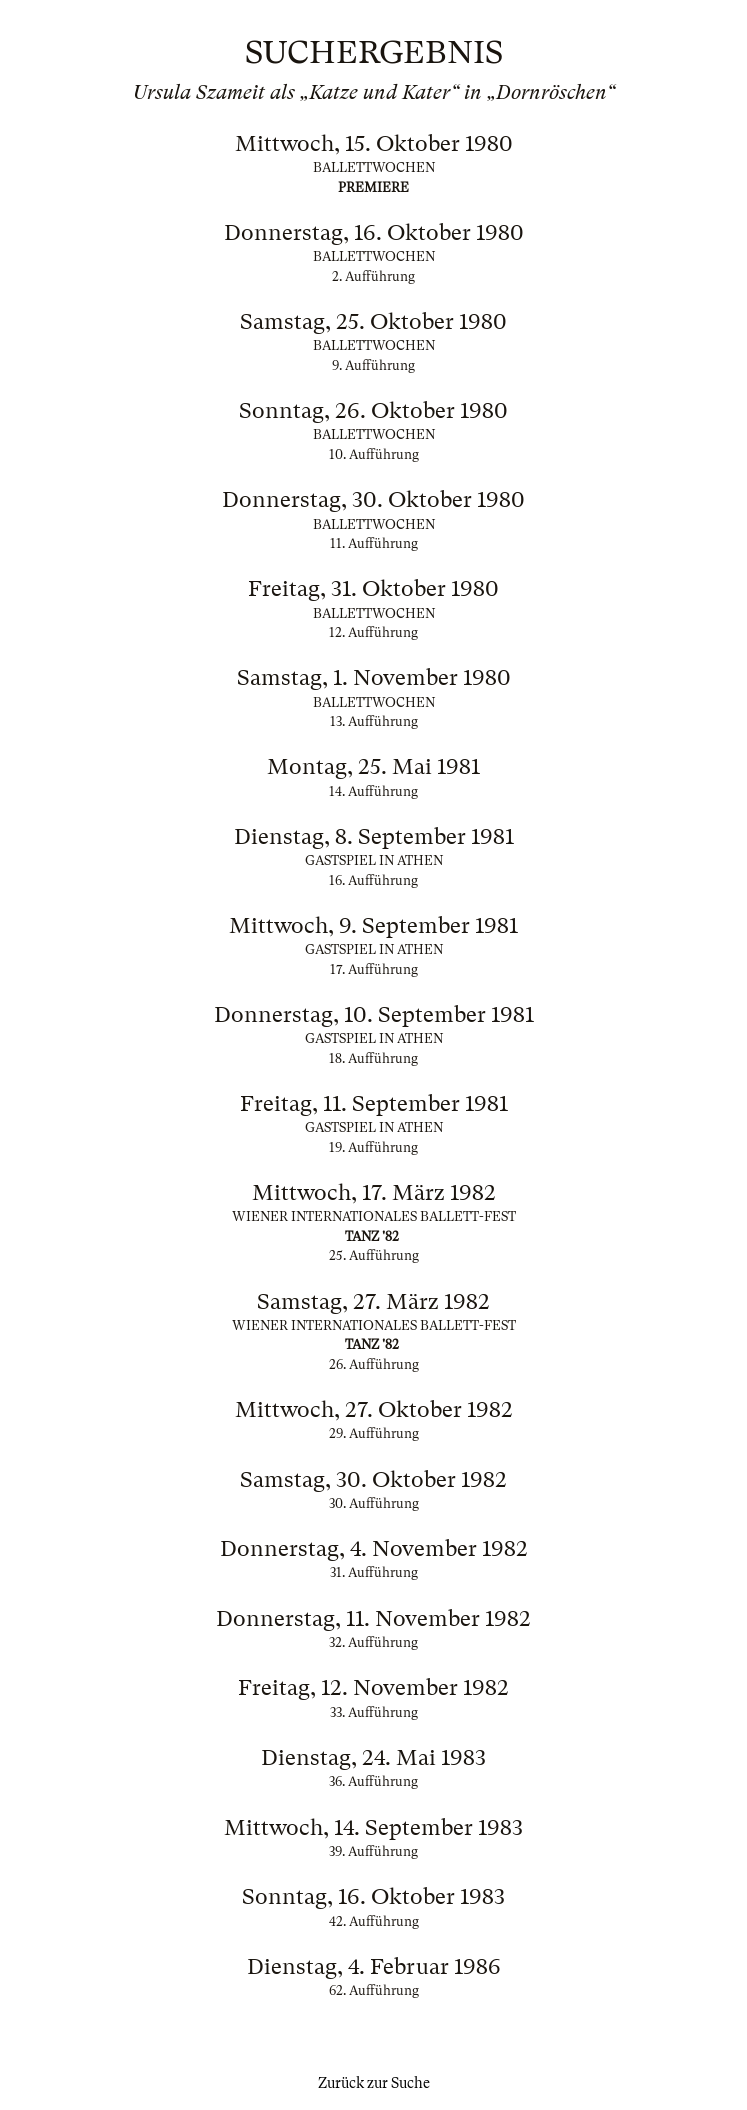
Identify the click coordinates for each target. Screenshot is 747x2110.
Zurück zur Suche (374, 2083)
